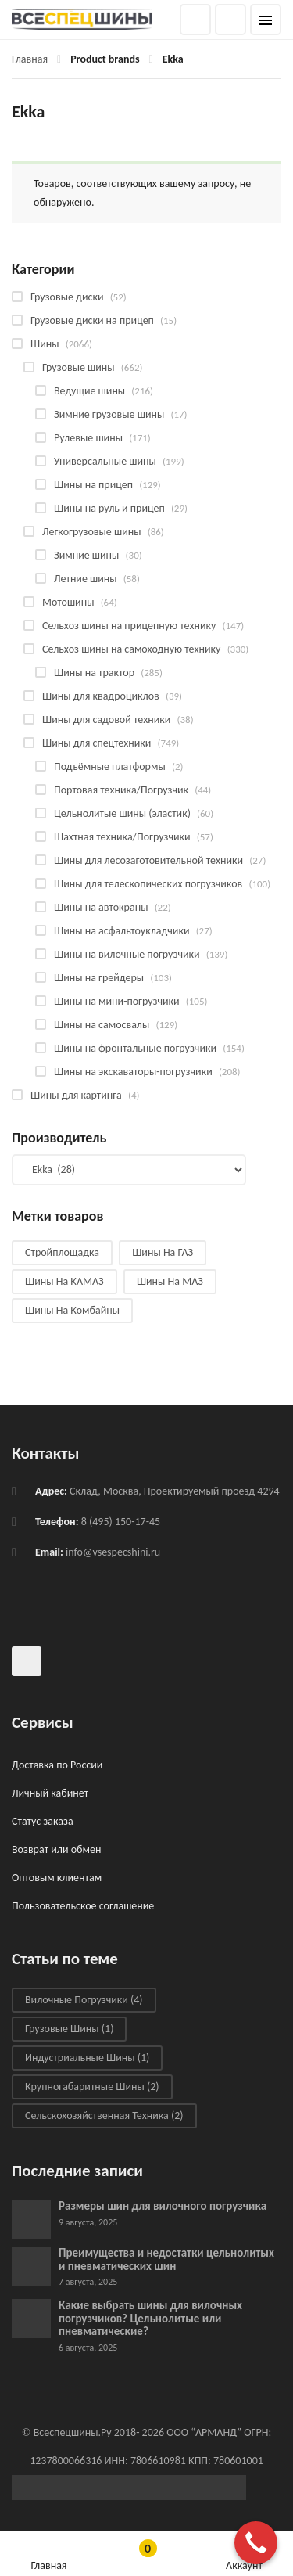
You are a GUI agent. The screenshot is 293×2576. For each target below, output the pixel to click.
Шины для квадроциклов (100, 696)
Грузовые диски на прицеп (92, 320)
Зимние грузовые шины (109, 414)
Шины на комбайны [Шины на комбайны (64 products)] (72, 1310)
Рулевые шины (88, 437)
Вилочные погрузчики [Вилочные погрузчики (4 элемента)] (84, 1999)
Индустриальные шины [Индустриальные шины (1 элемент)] (87, 2057)
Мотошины (68, 602)
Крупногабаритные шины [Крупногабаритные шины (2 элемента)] (92, 2086)
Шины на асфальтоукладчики (121, 930)
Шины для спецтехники (96, 743)
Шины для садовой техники (106, 719)
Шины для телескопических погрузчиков (148, 883)
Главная (30, 59)
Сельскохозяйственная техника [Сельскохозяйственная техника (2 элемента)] (104, 2115)
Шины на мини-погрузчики (117, 1001)
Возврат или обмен (56, 1849)
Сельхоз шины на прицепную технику (129, 625)
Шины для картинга (76, 1095)
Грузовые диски (66, 297)
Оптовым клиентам (57, 1877)
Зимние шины (86, 555)
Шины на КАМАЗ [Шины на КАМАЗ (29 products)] (64, 1281)
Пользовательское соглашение (83, 1905)
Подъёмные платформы (110, 766)
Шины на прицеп (93, 484)
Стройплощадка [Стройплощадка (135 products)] (62, 1252)
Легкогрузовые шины (91, 531)
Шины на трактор (94, 672)
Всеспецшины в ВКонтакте (26, 1661)
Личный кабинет (50, 1793)
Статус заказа (42, 1821)
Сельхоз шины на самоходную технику (131, 649)
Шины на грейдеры (99, 977)
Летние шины (85, 578)
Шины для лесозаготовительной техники (148, 860)
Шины (44, 344)
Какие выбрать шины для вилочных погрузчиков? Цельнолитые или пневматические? (150, 2318)
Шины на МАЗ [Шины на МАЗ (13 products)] (170, 1281)
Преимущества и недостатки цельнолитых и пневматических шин (166, 2259)
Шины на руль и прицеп (109, 508)
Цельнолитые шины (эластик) (122, 813)
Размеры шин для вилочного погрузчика (162, 2206)
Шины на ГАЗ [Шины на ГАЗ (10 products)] (162, 1252)
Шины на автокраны (101, 907)
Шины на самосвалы (101, 1024)
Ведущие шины (89, 391)
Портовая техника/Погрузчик (121, 790)
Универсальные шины (105, 461)
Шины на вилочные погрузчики (127, 954)
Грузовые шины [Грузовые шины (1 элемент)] (69, 2028)
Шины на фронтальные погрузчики (135, 1048)
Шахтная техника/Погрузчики (122, 837)
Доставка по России (57, 1765)
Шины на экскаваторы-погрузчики (133, 1071)
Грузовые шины (78, 367)
